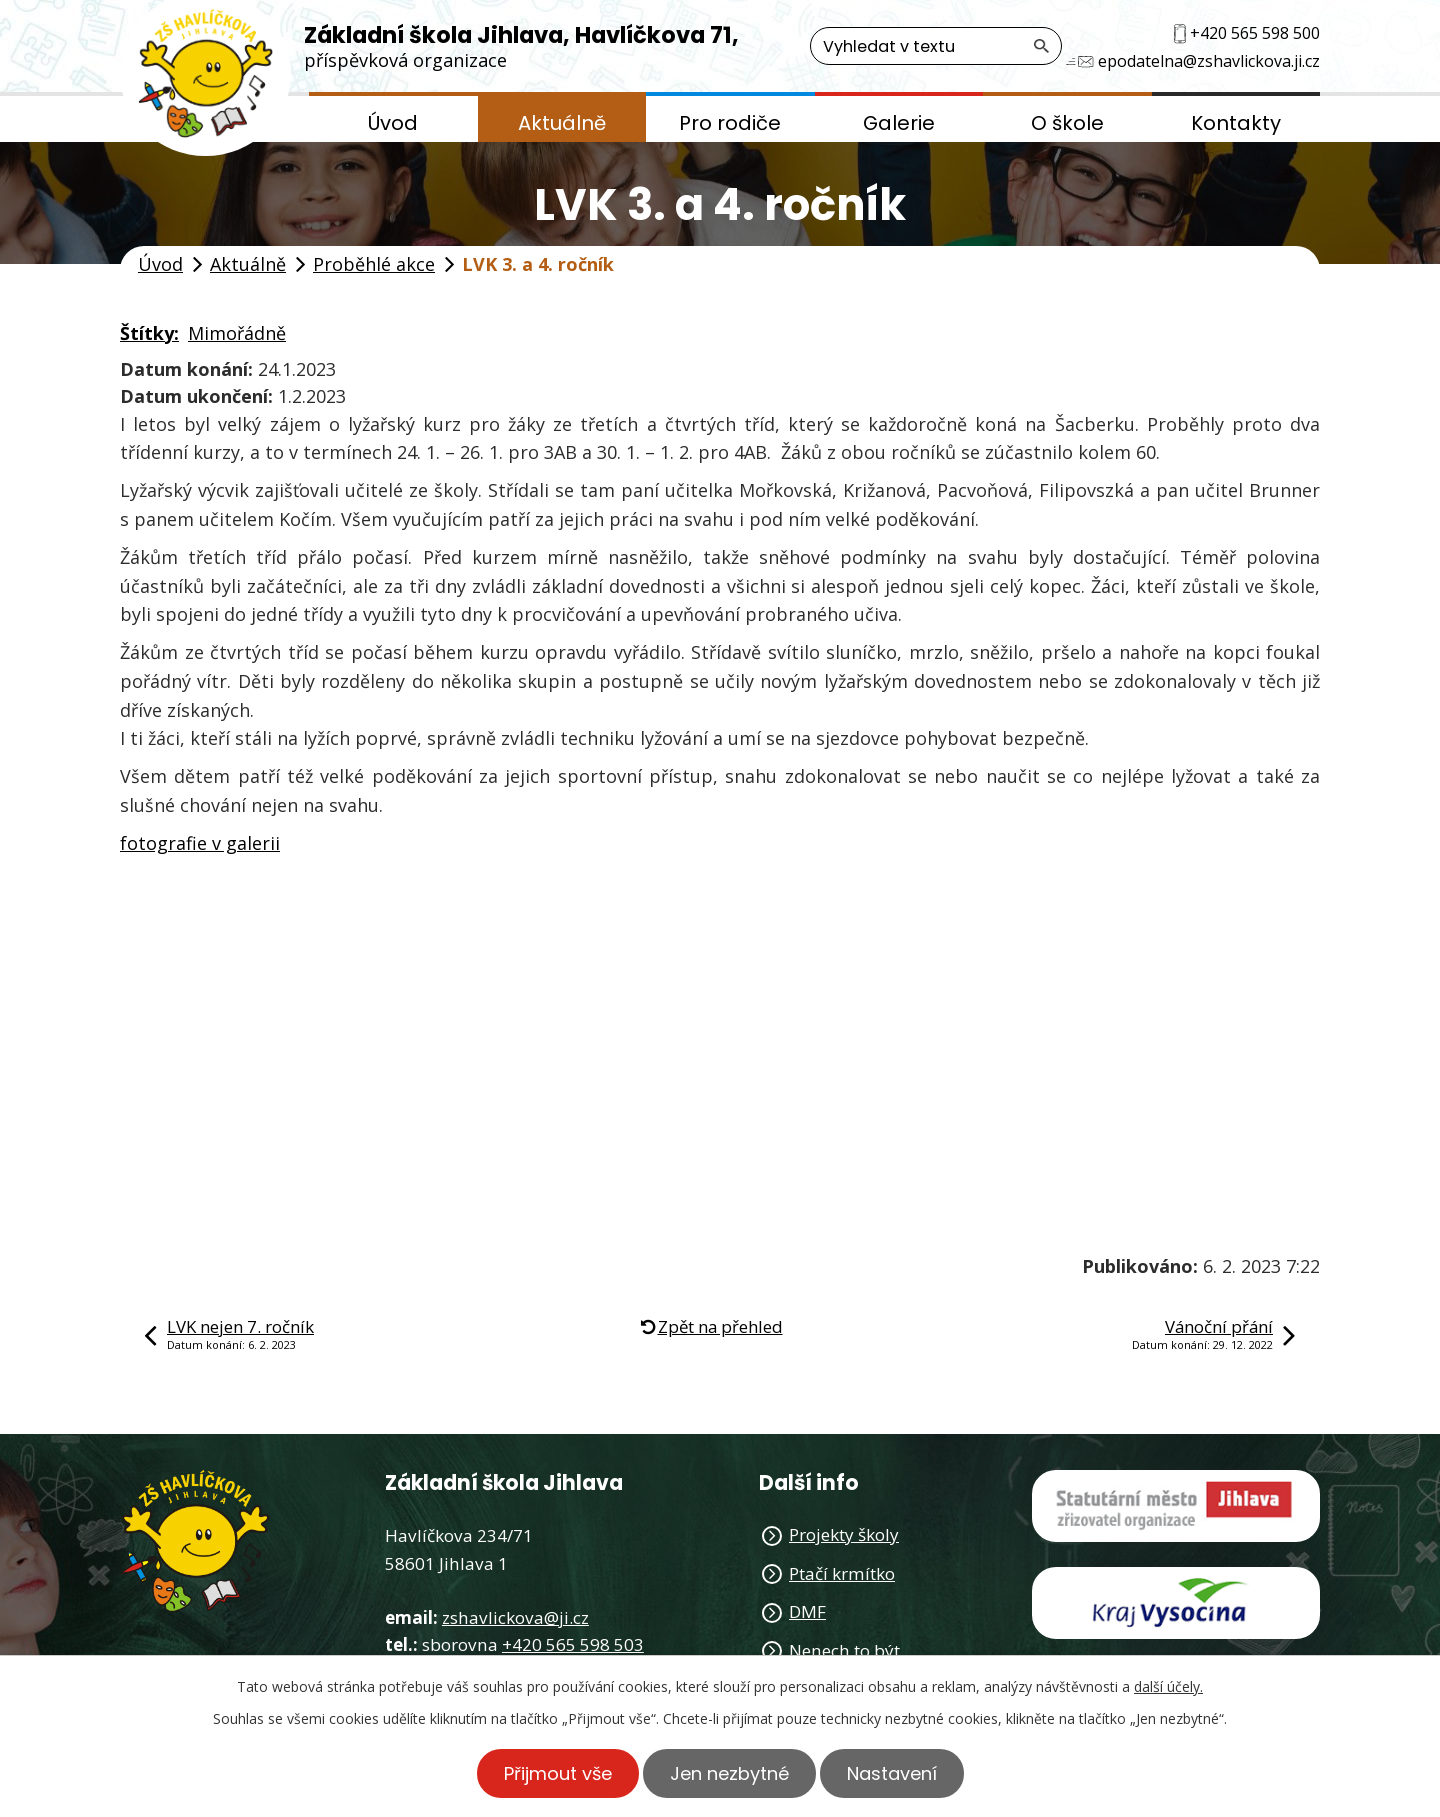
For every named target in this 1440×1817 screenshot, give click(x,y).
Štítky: (149, 333)
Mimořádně (237, 333)
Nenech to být (844, 1650)
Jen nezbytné (729, 1773)
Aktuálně (562, 123)
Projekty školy (844, 1534)
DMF (807, 1611)
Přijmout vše (558, 1773)
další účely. (1168, 1686)
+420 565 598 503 (573, 1644)
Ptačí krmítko (842, 1573)
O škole (1067, 123)
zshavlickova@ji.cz (515, 1617)
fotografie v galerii (200, 843)
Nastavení (892, 1773)
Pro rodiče (730, 123)
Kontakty (1236, 123)
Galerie (899, 123)
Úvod (393, 123)
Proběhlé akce (374, 264)
